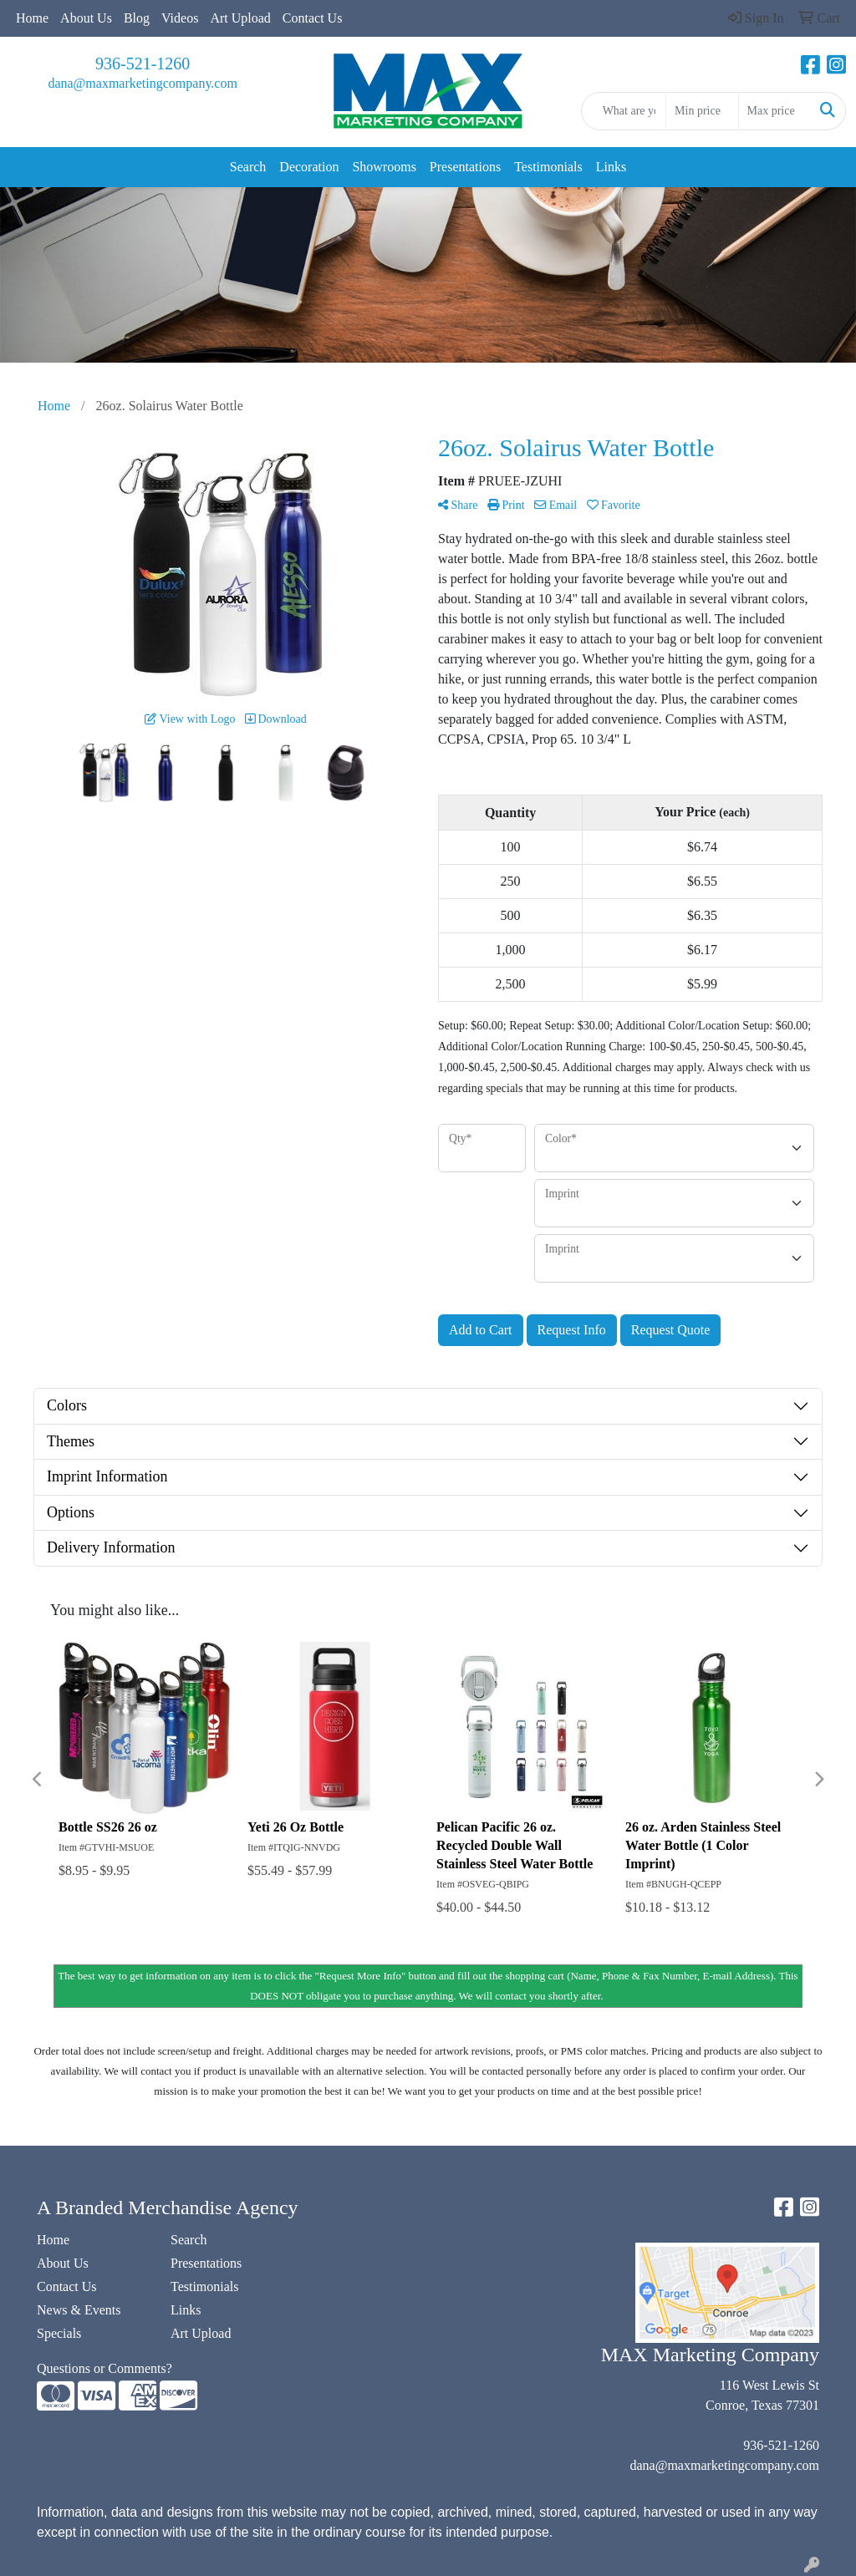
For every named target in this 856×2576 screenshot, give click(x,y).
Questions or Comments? (104, 2368)
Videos (179, 18)
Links (611, 167)
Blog (137, 18)
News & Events (78, 2310)
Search (248, 167)
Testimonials (548, 167)
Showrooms (383, 167)
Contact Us (313, 18)
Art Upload (240, 18)
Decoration (309, 167)
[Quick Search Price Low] (701, 111)
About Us (86, 18)
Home (32, 18)
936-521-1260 (142, 63)
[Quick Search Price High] (774, 111)
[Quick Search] (623, 111)
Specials (59, 2333)
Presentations (465, 167)
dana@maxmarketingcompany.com (142, 83)
